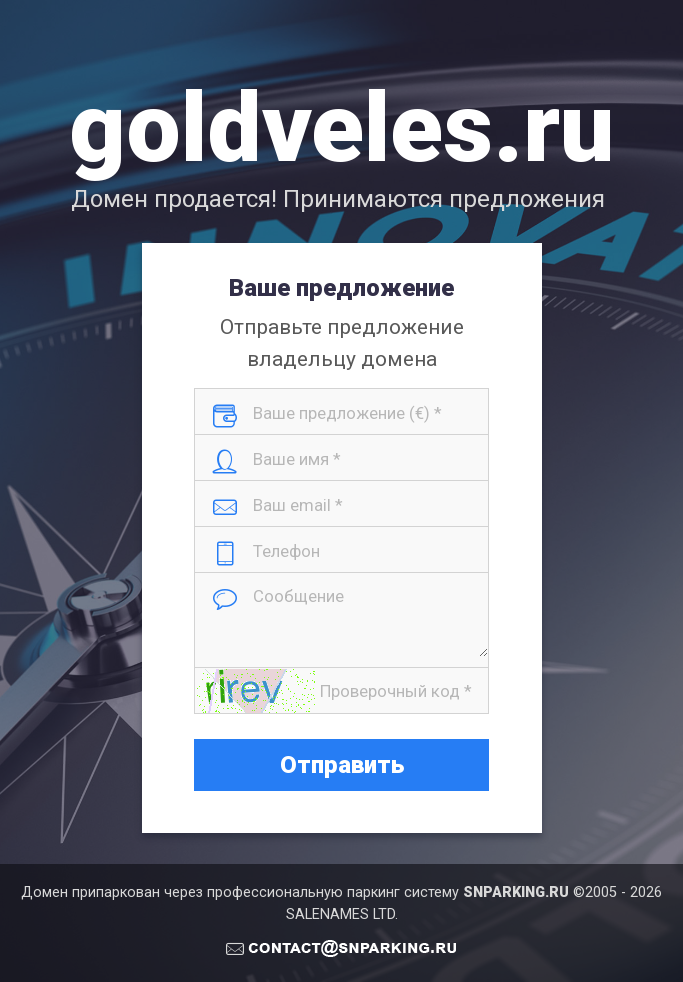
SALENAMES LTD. (342, 914)
